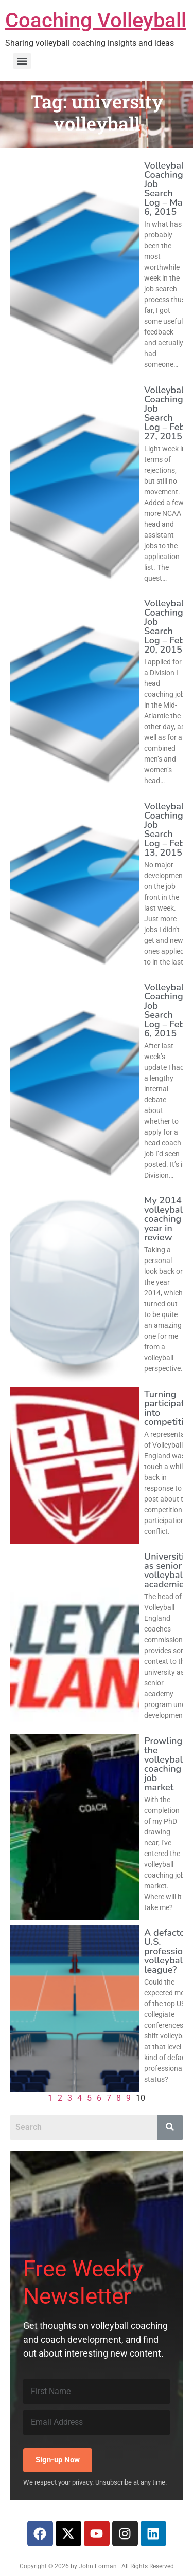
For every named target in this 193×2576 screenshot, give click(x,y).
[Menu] (22, 61)
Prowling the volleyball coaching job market (165, 1764)
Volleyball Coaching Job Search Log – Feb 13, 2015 (165, 829)
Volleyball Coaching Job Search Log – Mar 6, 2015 (165, 188)
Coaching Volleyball (95, 20)
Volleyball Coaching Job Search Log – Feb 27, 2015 (165, 413)
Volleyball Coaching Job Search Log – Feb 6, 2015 (165, 1010)
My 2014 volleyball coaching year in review (165, 1219)
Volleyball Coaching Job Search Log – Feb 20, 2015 (165, 626)
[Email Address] (96, 2422)
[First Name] (96, 2391)
